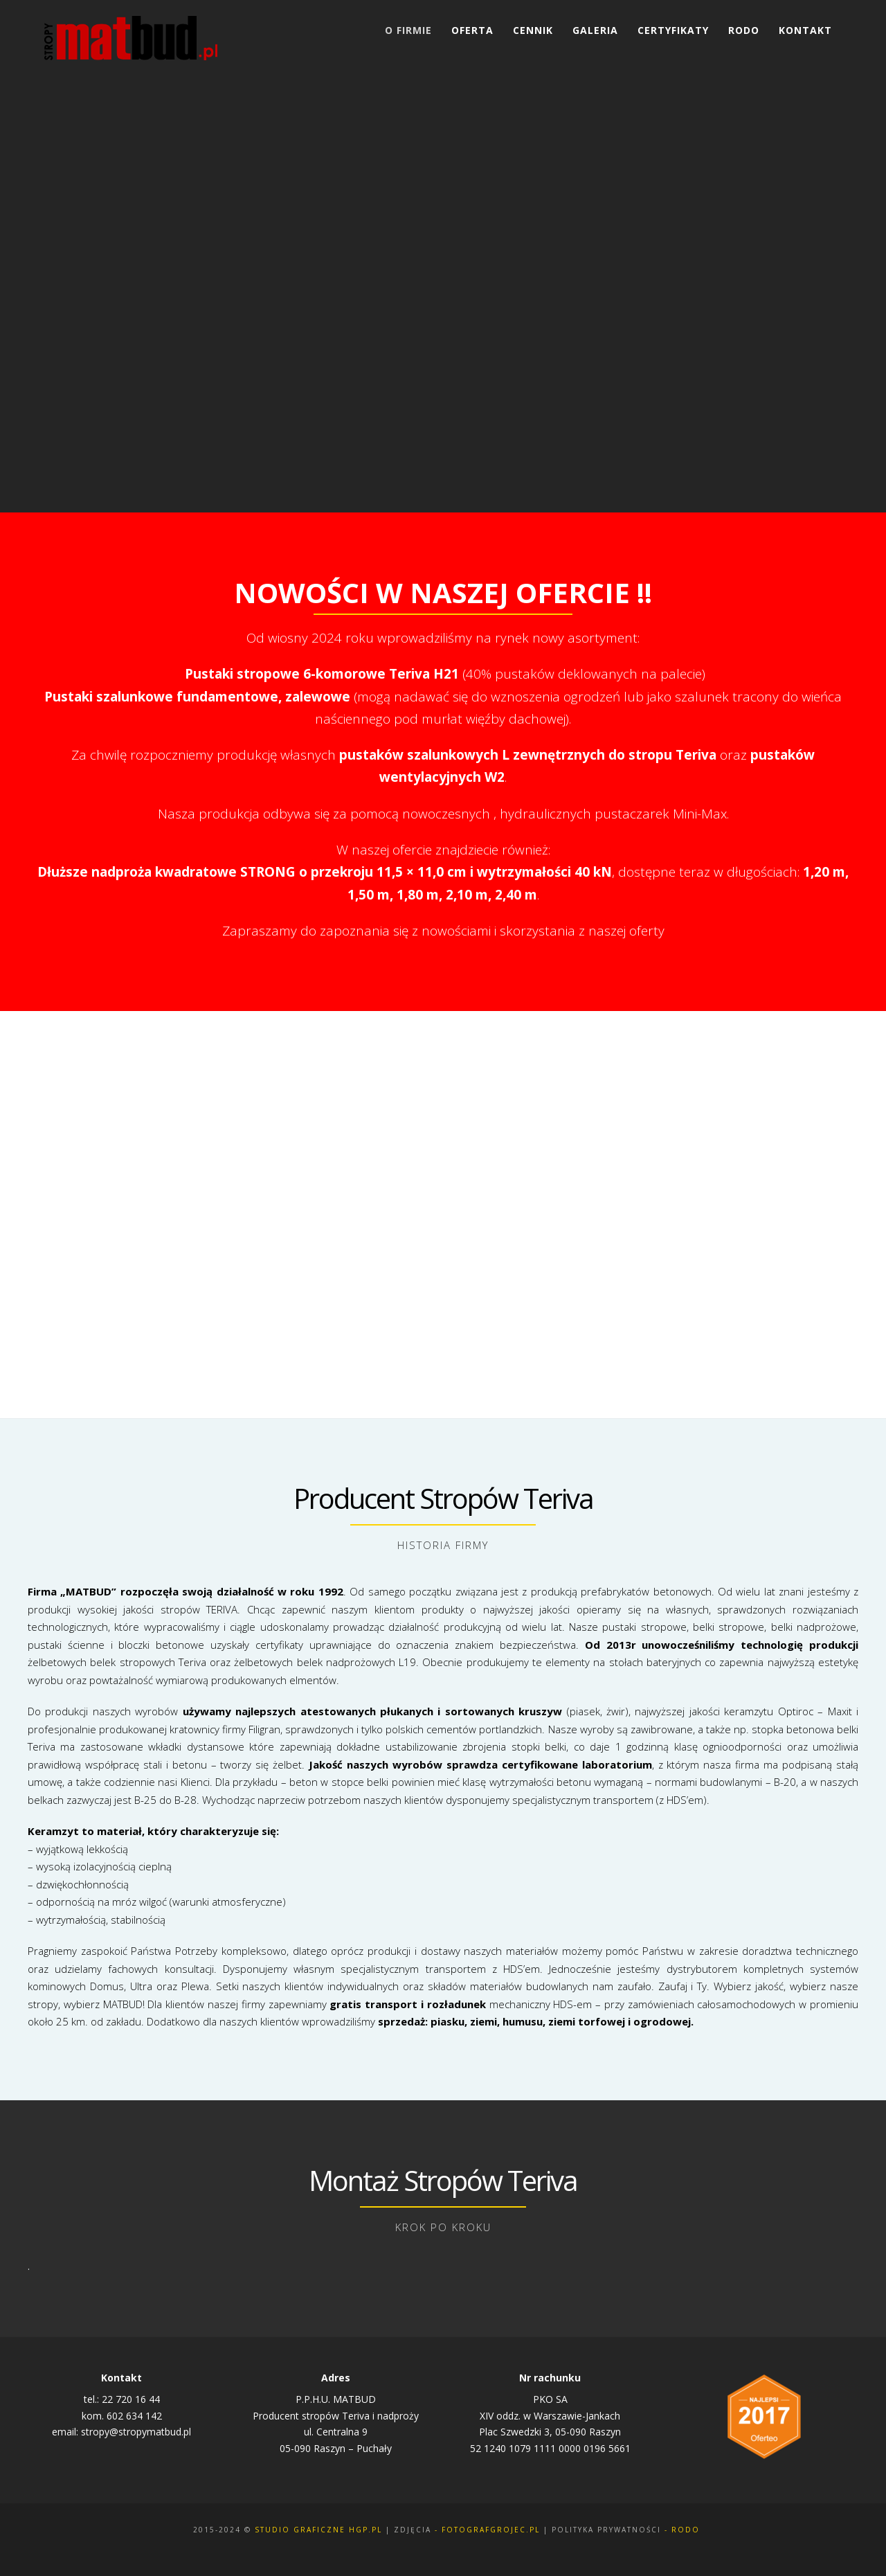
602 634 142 (134, 2415)
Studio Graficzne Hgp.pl (318, 2529)
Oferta (472, 30)
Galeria (595, 30)
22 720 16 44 (131, 2399)
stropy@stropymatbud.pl (136, 2431)
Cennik (533, 30)
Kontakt (805, 30)
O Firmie (408, 30)
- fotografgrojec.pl (487, 2529)
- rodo (682, 2529)
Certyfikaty (673, 30)
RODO (743, 30)
